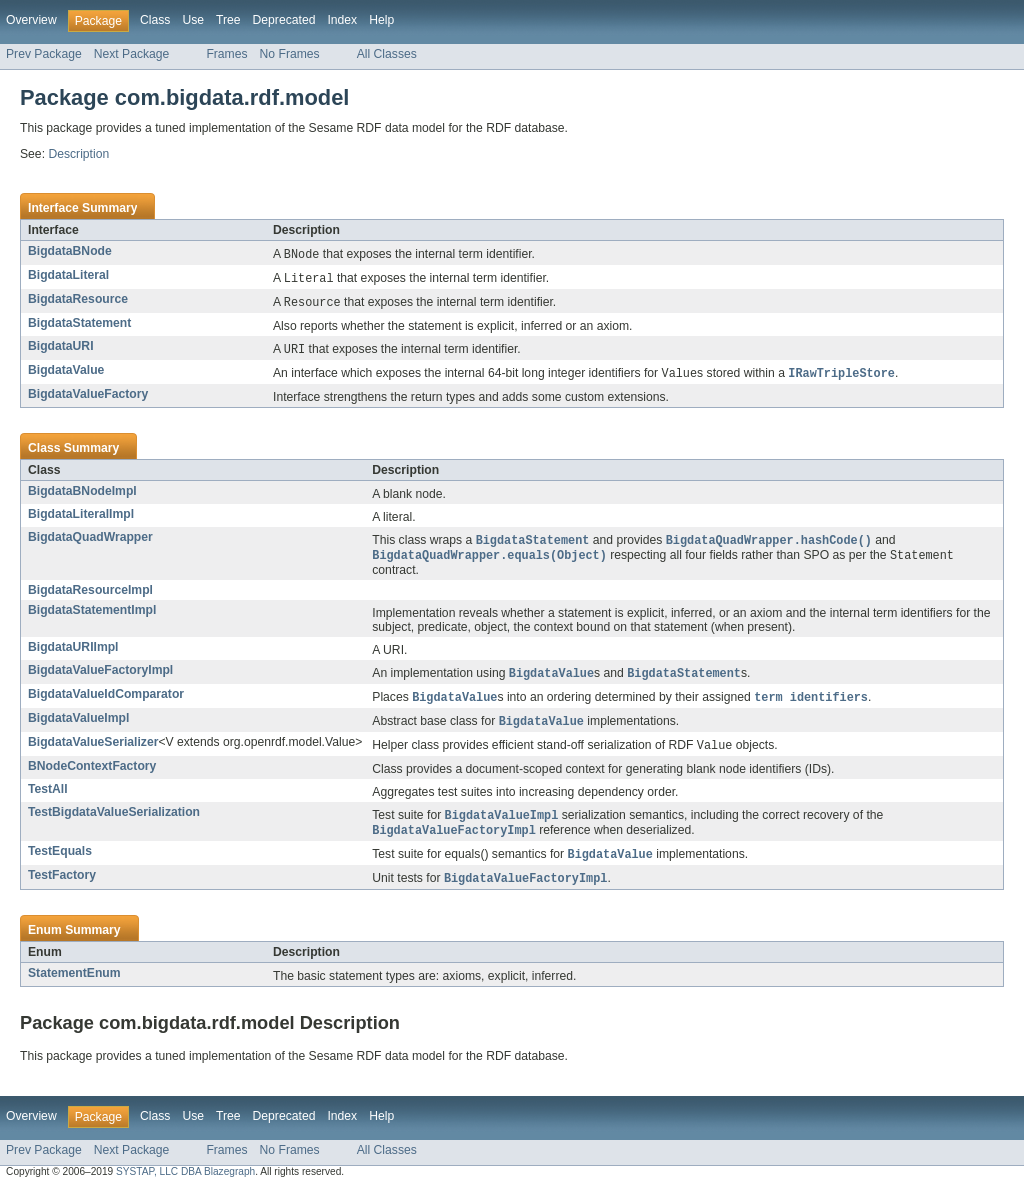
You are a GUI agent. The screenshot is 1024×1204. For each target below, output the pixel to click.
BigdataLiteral (68, 276)
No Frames (290, 54)
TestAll (48, 800)
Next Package (132, 54)
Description (78, 154)
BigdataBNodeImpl (82, 496)
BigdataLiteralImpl (81, 519)
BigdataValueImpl (78, 727)
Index (342, 20)
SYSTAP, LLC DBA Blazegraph (185, 1186)
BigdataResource (78, 301)
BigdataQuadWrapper (90, 542)
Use (193, 20)
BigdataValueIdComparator (106, 702)
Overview (31, 20)
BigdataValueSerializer (93, 752)
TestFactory (62, 889)
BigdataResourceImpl (90, 597)
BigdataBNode (70, 251)
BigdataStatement (79, 326)
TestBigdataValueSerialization (114, 823)
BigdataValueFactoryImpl (100, 677)
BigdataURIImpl (73, 654)
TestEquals (60, 864)
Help (381, 20)
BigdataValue (66, 374)
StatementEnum (74, 988)
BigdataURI (61, 349)
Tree (228, 20)
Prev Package (44, 54)
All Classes (387, 54)
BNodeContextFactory (92, 777)
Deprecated (284, 20)
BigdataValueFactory (88, 399)
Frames (226, 54)
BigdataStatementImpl (92, 617)
